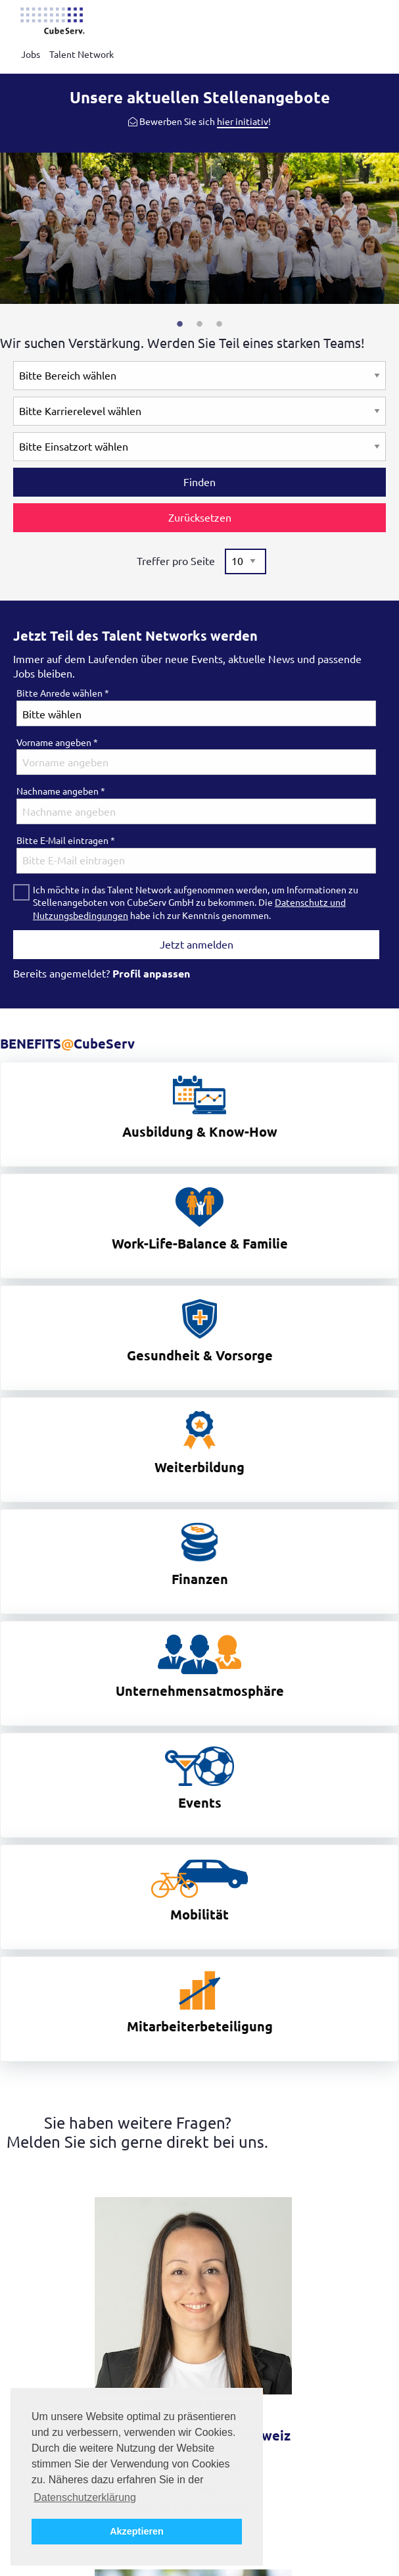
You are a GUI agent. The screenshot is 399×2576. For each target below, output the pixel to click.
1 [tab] (180, 324)
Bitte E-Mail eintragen (65, 840)
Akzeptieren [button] (137, 2531)
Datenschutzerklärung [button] (85, 2497)
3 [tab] (219, 324)
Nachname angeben (60, 791)
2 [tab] (199, 324)
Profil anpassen (151, 973)
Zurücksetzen (199, 518)
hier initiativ (242, 121)
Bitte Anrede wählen (62, 693)
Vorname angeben (57, 742)
